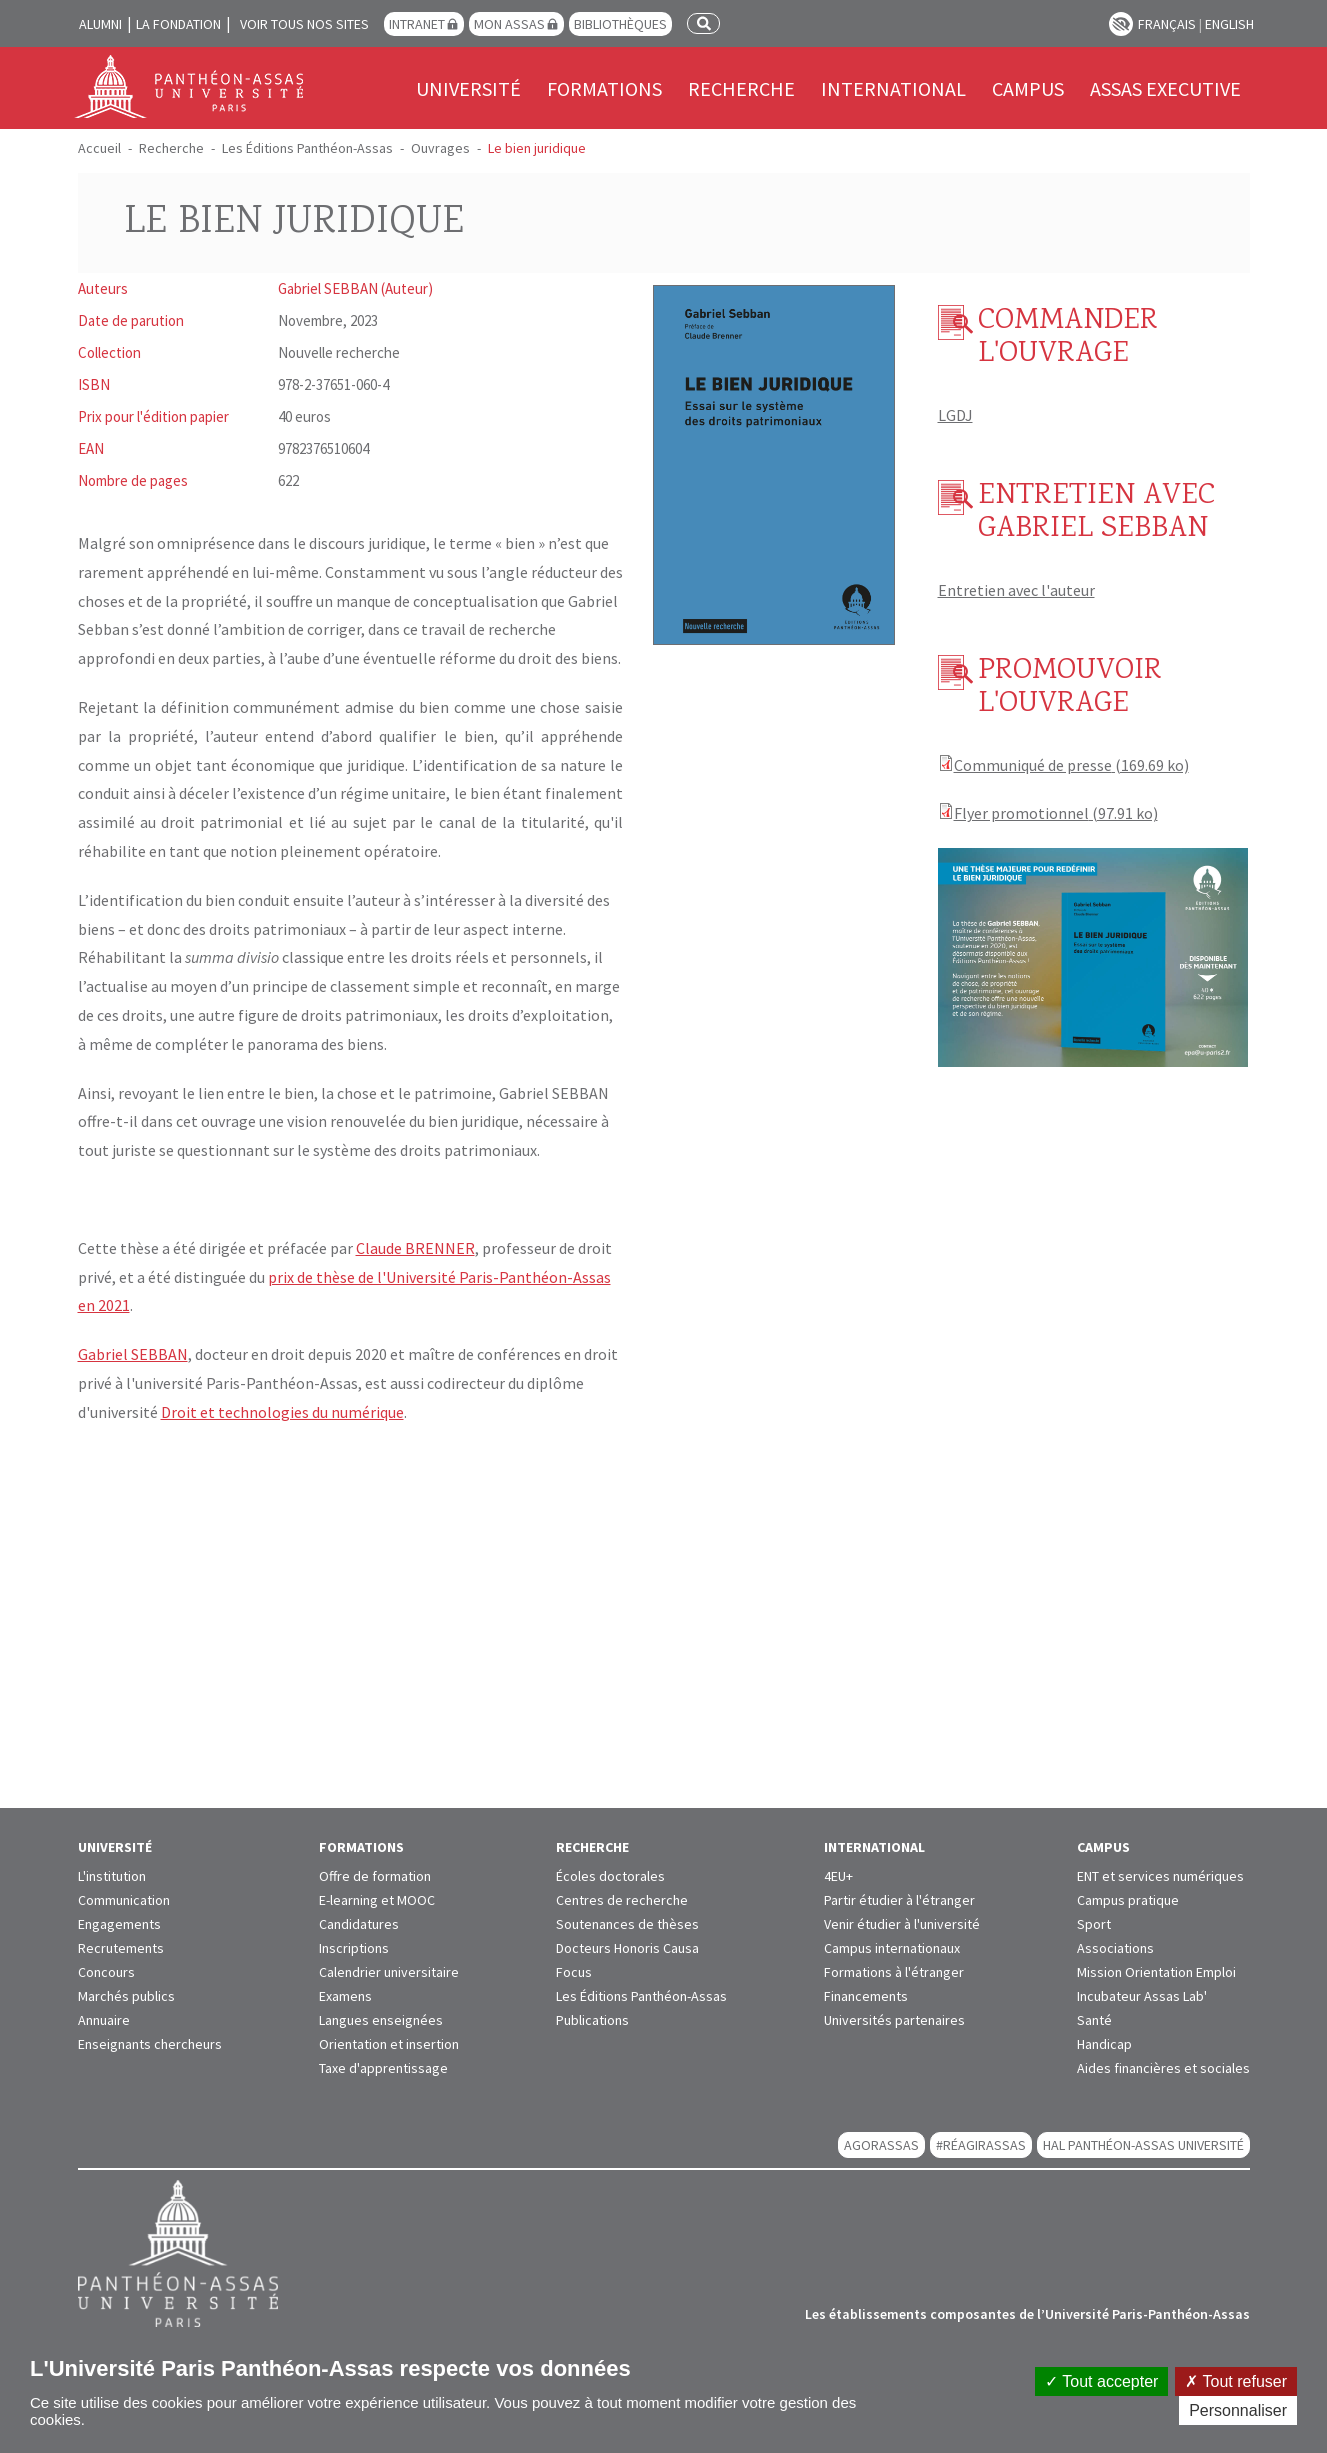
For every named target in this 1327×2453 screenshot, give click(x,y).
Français (1167, 24)
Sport (1094, 1924)
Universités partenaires (894, 2020)
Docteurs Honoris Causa (627, 1948)
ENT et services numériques (1160, 1876)
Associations (1115, 1948)
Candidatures (359, 1924)
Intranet (417, 24)
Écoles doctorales (610, 1876)
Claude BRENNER (415, 1248)
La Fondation (178, 24)
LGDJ (955, 415)
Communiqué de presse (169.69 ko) (1071, 765)
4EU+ (838, 1876)
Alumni (100, 24)
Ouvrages (440, 148)
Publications (592, 2020)
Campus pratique (1128, 1900)
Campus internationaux (892, 1948)
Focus (574, 1972)
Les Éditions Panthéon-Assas (307, 148)
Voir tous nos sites (304, 24)
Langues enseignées (381, 2020)
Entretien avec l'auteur (1016, 590)
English (1229, 24)
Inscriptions (354, 1948)
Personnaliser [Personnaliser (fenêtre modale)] (1238, 2410)
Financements (866, 1996)
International (893, 88)
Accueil (99, 148)
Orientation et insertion (389, 2044)
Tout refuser (1236, 2381)
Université (468, 88)
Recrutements (121, 1948)
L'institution (112, 1876)
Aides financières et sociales (1163, 2068)
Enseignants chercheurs (150, 2044)
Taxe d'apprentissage (383, 2068)
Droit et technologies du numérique (282, 1412)
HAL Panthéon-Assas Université (1143, 2145)
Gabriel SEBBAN (133, 1354)
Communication (124, 1900)
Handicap (1104, 2044)
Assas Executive (1165, 88)
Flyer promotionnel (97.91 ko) (1056, 813)
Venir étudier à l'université (902, 1924)
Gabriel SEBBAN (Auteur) (355, 288)
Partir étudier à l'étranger (899, 1900)
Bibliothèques (620, 24)
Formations (604, 88)
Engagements (119, 1924)
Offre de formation (375, 1876)
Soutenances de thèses (627, 1924)
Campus (1028, 88)
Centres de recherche (622, 1900)
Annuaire (104, 2020)
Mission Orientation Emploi (1156, 1972)
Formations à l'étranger (894, 1972)
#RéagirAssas (981, 2145)
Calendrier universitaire (389, 1972)
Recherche (741, 88)
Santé (1094, 2020)
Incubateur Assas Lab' (1142, 1996)
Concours (106, 1972)
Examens (345, 1996)
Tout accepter (1101, 2381)
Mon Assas (509, 24)
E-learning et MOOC (377, 1900)
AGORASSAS (881, 2145)
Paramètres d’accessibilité (1121, 24)
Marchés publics (126, 1996)
